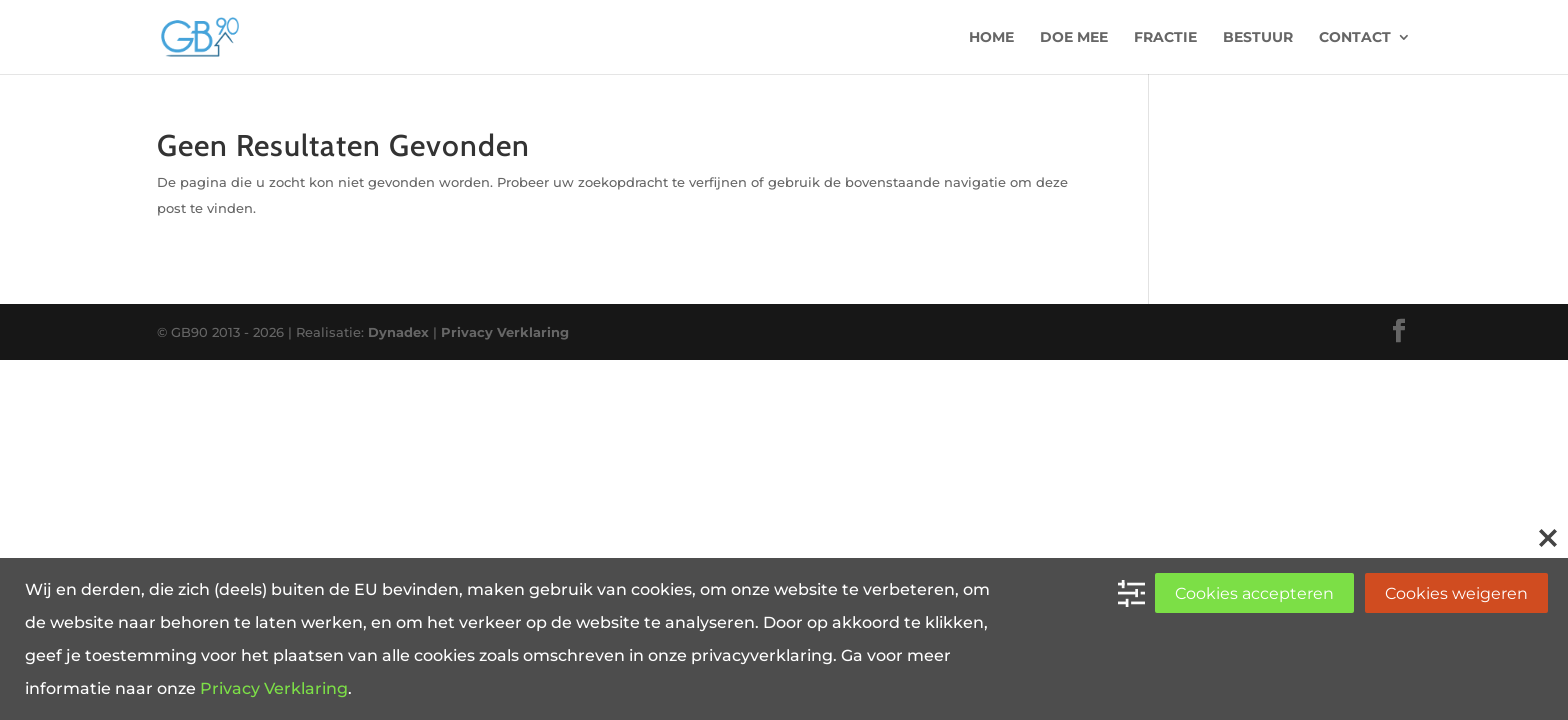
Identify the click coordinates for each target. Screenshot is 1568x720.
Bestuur (1258, 38)
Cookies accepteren (1254, 593)
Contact (1355, 38)
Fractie (1165, 38)
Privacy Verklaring (505, 332)
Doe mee (1074, 38)
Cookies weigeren (1456, 593)
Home (991, 38)
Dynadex (398, 332)
